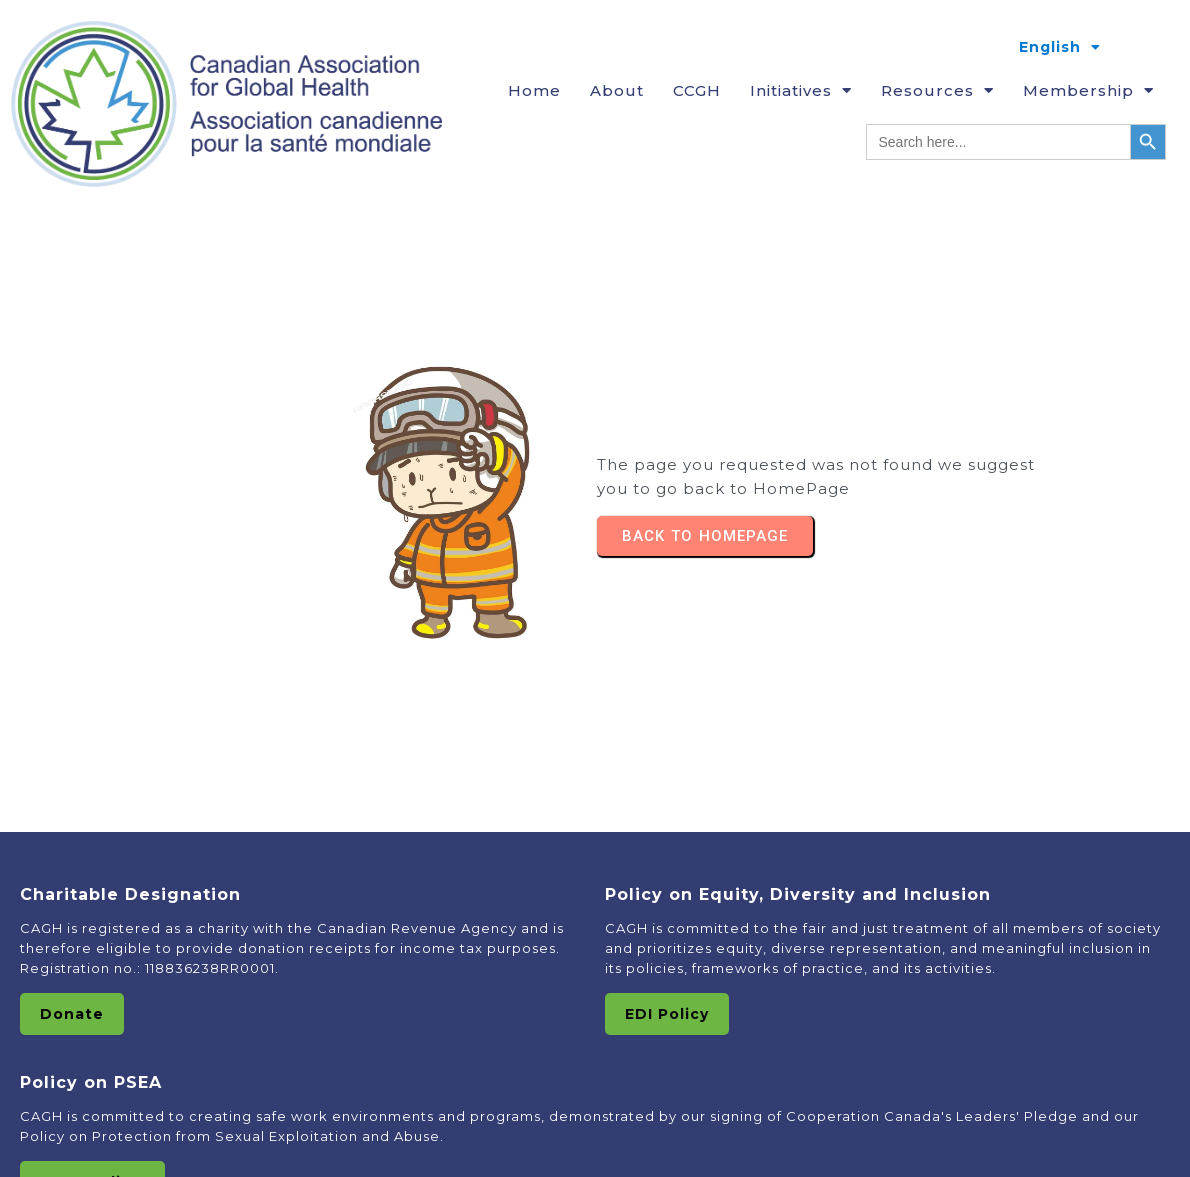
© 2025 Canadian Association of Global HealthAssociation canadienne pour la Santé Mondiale (595, 1131)
